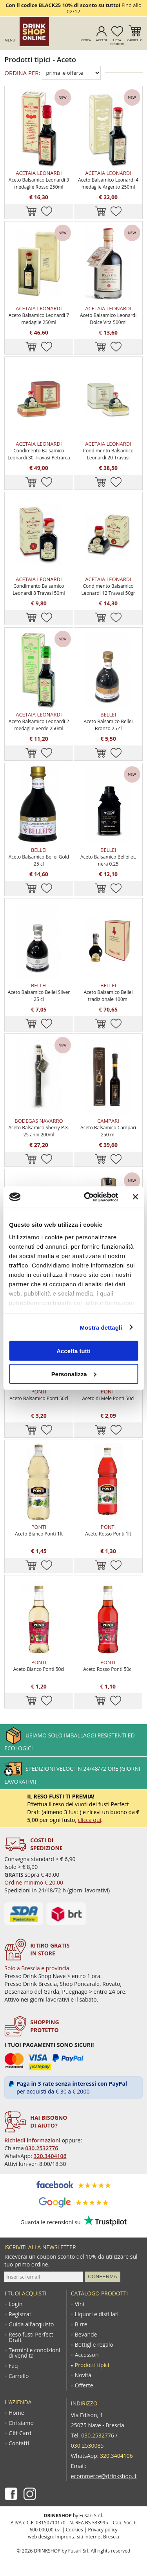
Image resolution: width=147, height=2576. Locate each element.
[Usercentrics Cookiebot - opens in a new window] (87, 1197)
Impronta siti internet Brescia (87, 2536)
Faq (13, 2365)
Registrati (21, 2314)
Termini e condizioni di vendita (34, 2353)
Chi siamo (21, 2423)
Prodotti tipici (92, 2365)
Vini (79, 2304)
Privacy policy (102, 2529)
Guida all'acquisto (31, 2324)
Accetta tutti (73, 1351)
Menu (10, 40)
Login (15, 2304)
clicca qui (89, 1820)
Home (16, 2412)
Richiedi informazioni (32, 2140)
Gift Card (20, 2433)
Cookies (74, 2529)
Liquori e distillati (96, 2314)
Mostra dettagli (101, 1327)
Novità (83, 2375)
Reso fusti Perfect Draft (31, 2337)
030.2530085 (87, 2445)
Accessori (87, 2354)
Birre (81, 2324)
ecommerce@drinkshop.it (104, 2476)
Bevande (86, 2334)
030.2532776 (41, 2148)
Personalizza (73, 1373)
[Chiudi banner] (135, 1197)
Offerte (84, 2385)
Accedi (101, 40)
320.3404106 (50, 2156)
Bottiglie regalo (94, 2344)
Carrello (135, 40)
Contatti (19, 2443)
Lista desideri (116, 42)
